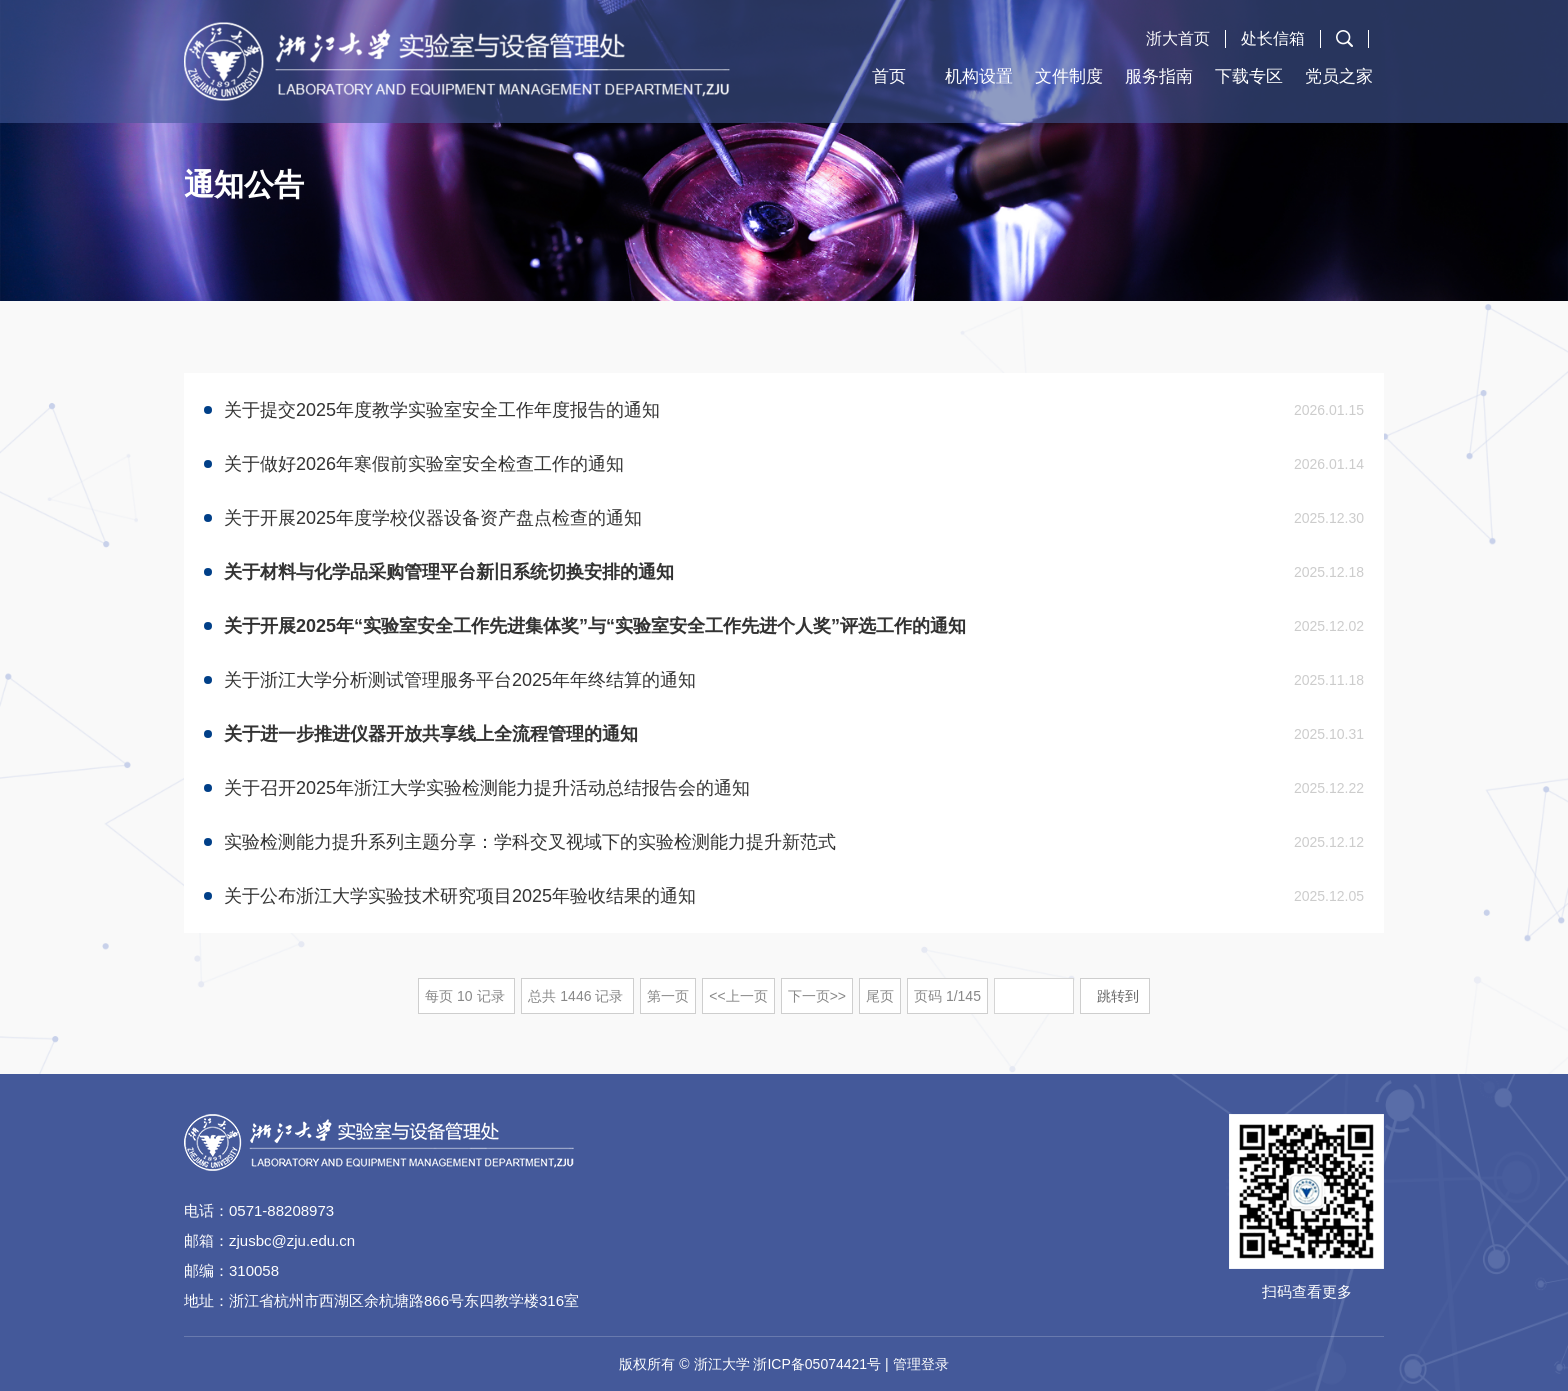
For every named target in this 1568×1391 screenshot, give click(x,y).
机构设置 (979, 77)
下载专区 (1249, 77)
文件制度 (1069, 77)
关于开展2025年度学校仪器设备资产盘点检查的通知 (433, 518)
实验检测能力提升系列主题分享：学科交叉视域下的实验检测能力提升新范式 (530, 842)
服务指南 (1159, 77)
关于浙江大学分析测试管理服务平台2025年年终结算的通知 (460, 680)
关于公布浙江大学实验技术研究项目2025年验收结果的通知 (460, 896)
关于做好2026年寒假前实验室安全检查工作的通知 (424, 464)
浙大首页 (1178, 38)
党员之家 (1339, 77)
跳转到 (1120, 996)
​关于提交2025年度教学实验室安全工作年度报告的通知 (442, 410)
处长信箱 (1273, 38)
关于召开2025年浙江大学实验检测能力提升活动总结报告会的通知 (487, 788)
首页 (889, 77)
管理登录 (921, 1364)
